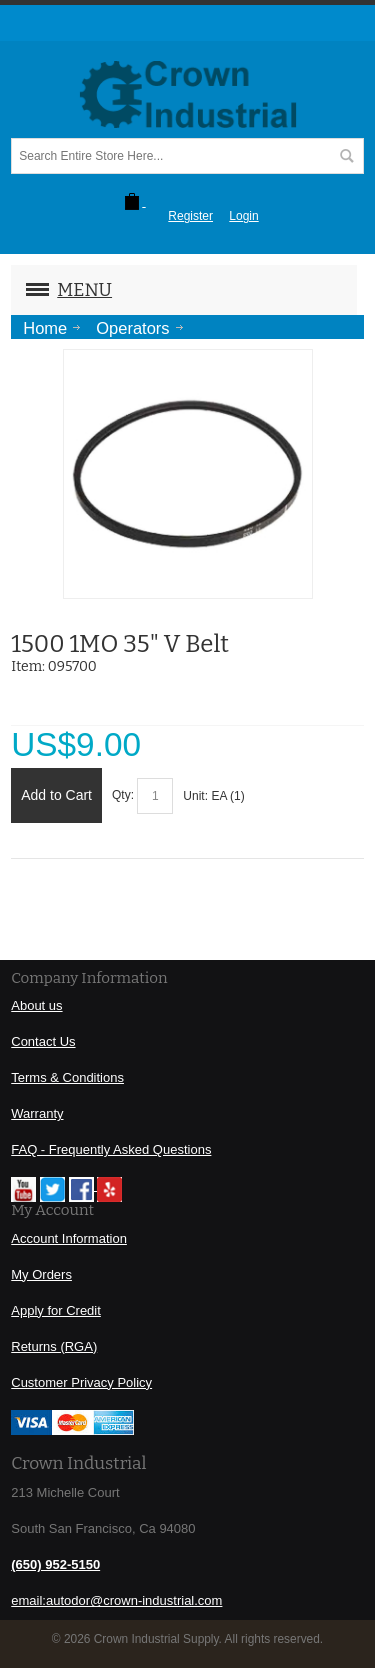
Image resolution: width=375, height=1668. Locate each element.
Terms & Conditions (67, 1077)
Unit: (197, 796)
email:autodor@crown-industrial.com (116, 1600)
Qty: (123, 795)
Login (243, 216)
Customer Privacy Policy (81, 1382)
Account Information (69, 1238)
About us (36, 1005)
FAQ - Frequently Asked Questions (111, 1149)
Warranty (37, 1113)
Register (190, 216)
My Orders (41, 1274)
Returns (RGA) (54, 1346)
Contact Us (43, 1041)
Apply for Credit (56, 1310)
